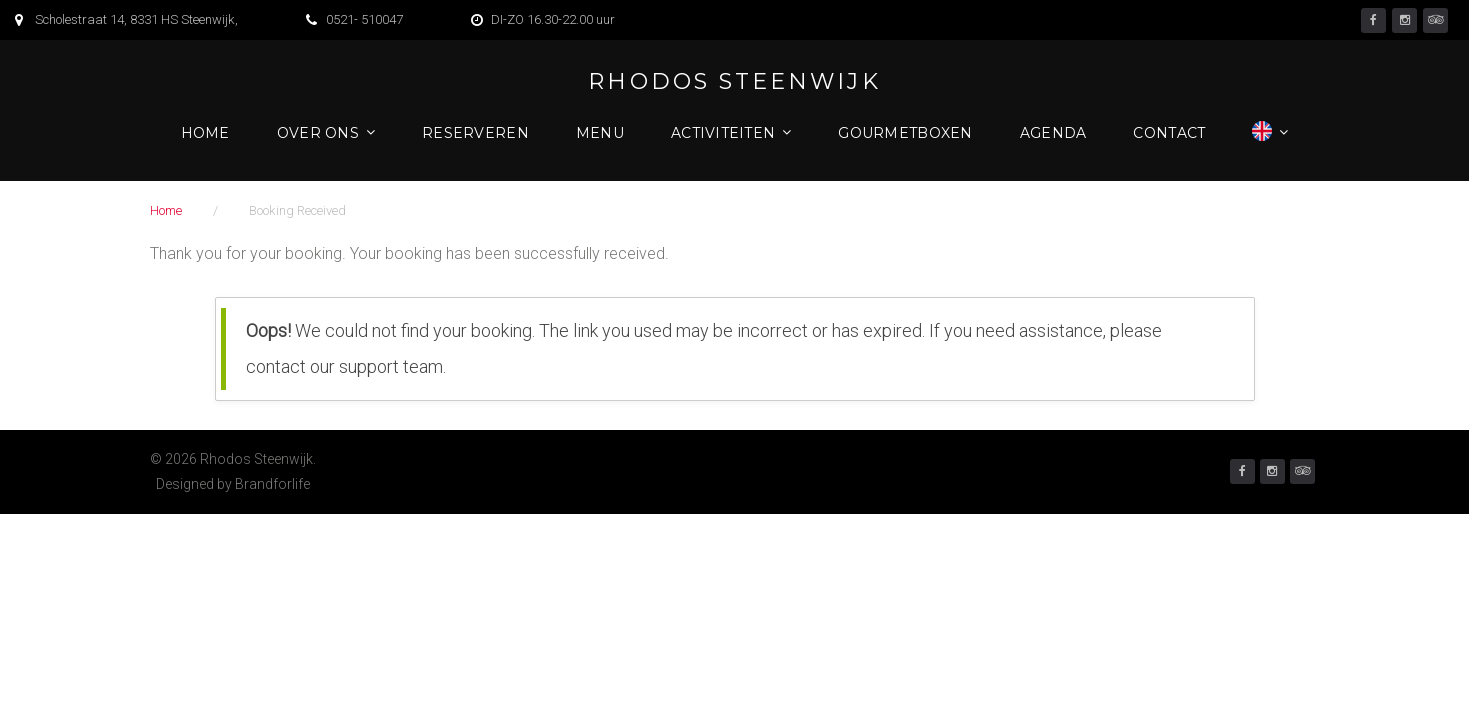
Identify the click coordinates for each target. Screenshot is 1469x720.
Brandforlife (272, 484)
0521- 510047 (364, 19)
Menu (600, 133)
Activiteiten (723, 133)
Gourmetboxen (905, 133)
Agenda (1053, 133)
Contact (1169, 133)
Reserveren (475, 133)
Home (205, 133)
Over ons (318, 133)
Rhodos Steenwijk (734, 82)
